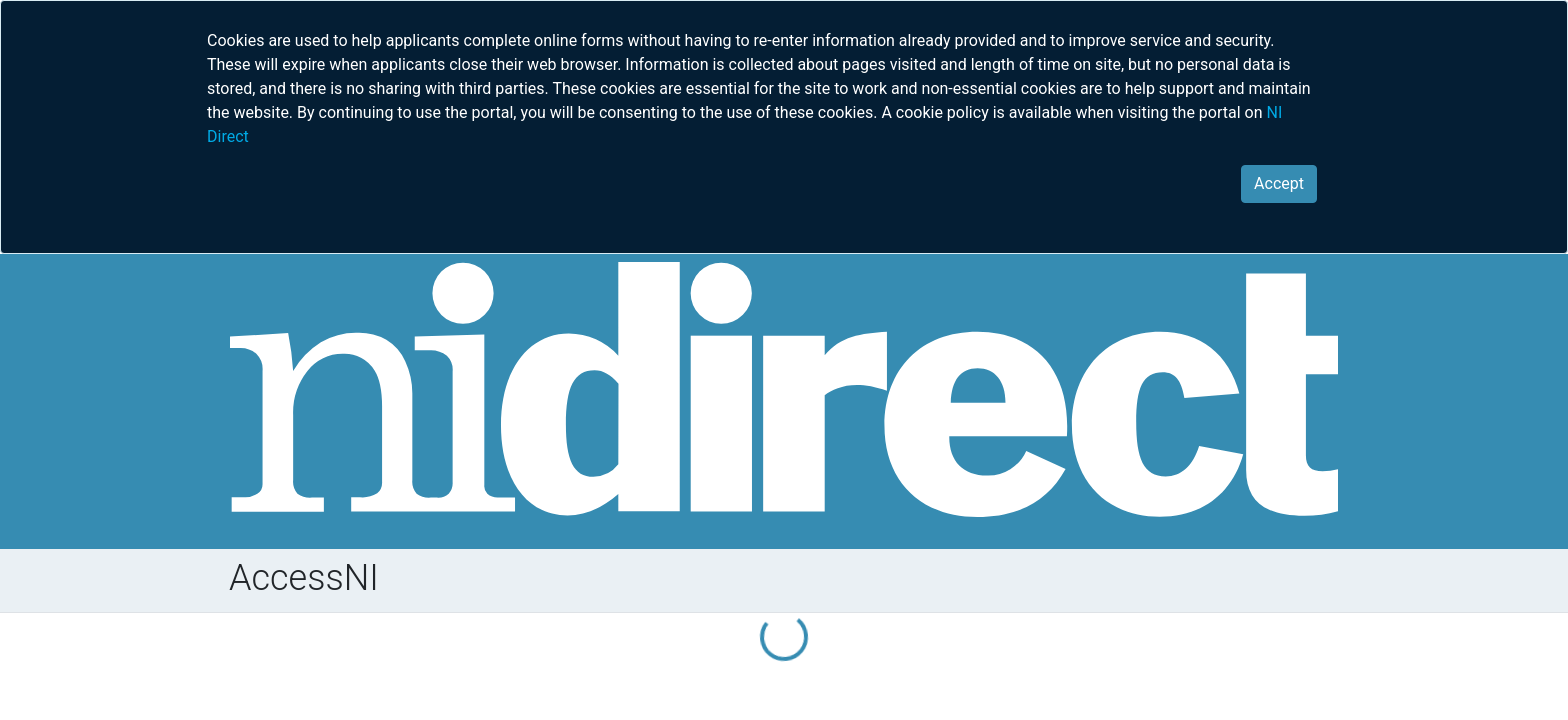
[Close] (1279, 184)
